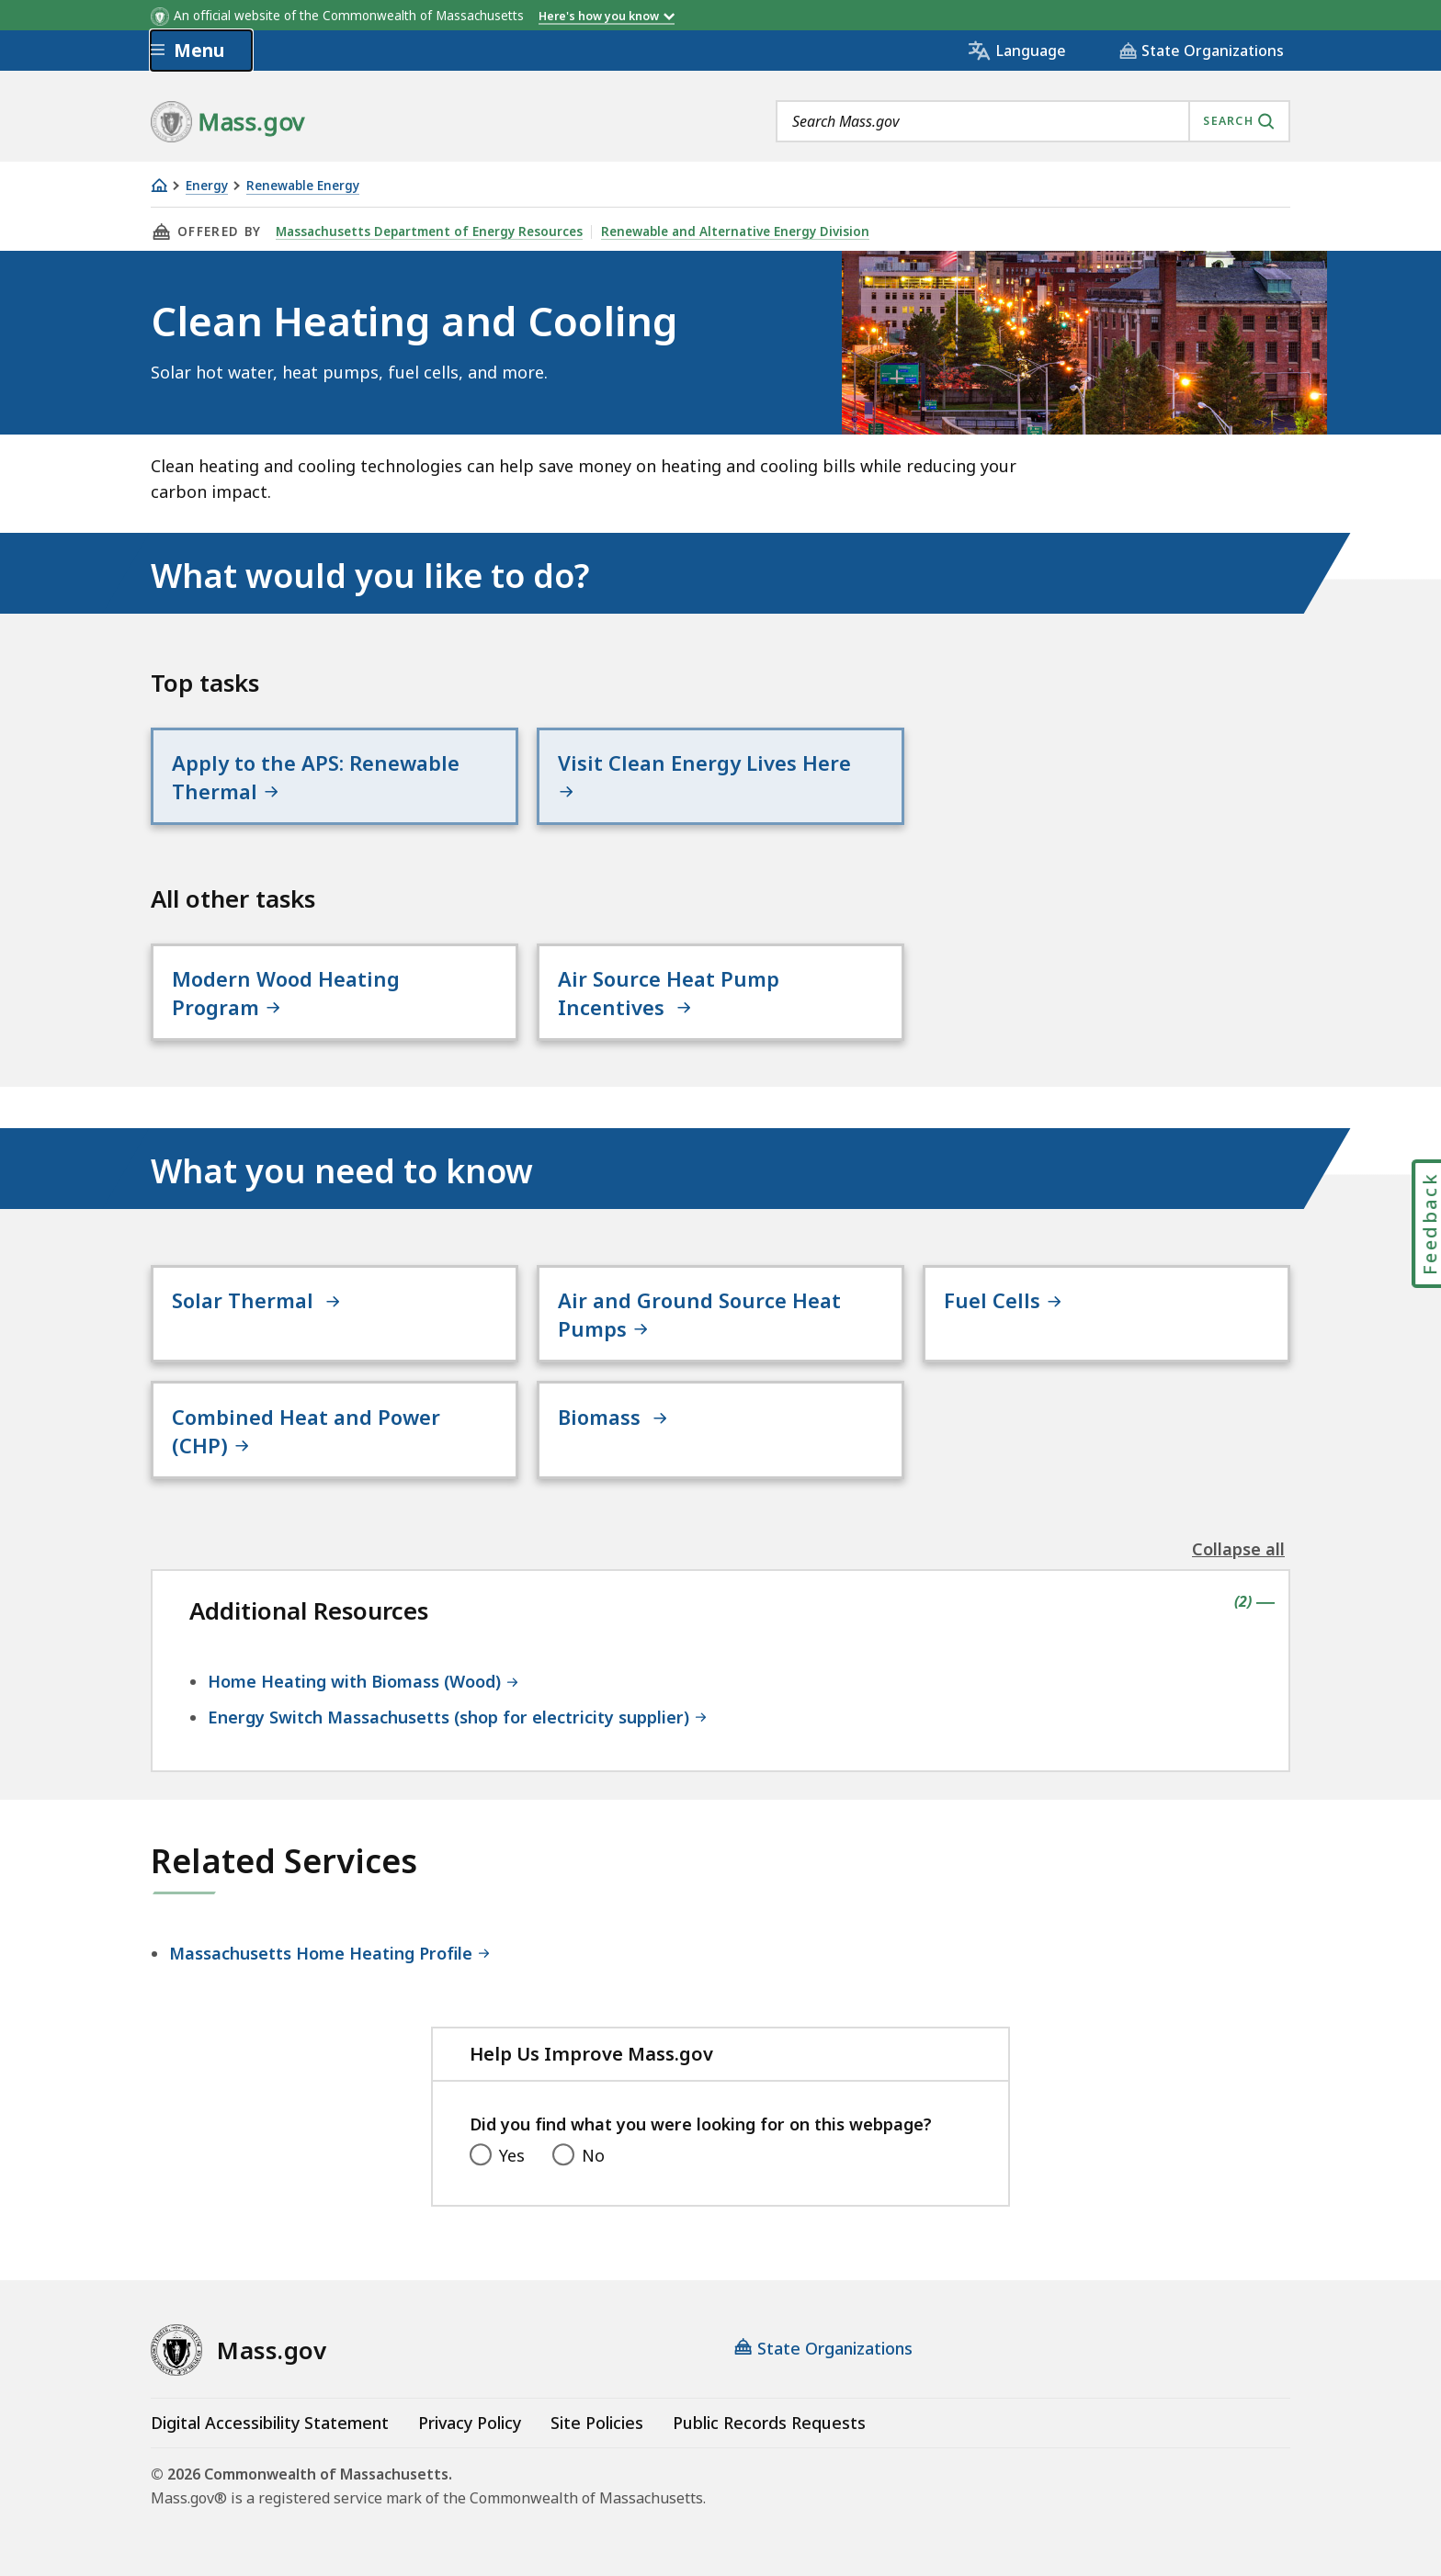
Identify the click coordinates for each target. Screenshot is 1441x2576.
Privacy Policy (469, 2423)
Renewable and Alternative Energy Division (735, 231)
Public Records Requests (769, 2423)
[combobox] (1033, 121)
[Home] (159, 185)
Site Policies (596, 2423)
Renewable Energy (302, 186)
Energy (207, 186)
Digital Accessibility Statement (270, 2423)
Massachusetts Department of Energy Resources (429, 231)
